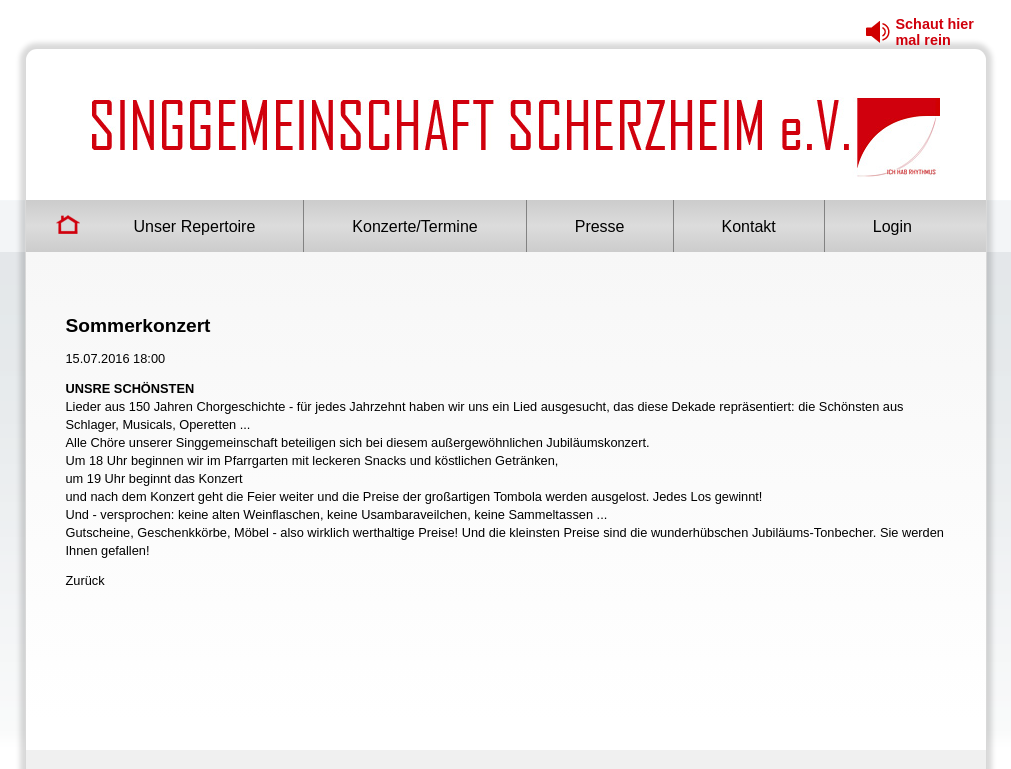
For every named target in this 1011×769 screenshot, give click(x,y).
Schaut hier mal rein (935, 32)
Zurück (85, 580)
